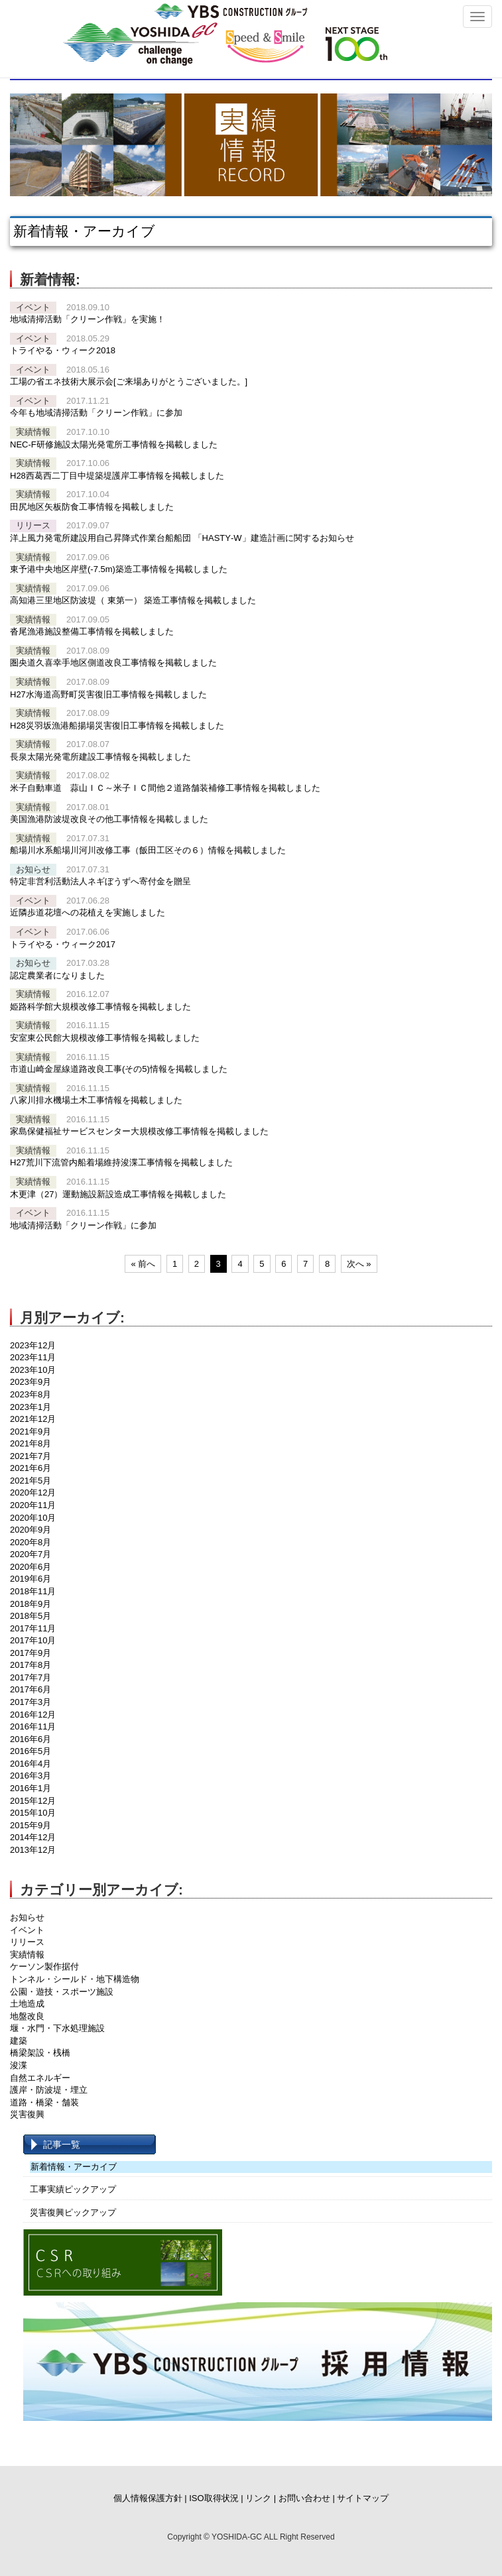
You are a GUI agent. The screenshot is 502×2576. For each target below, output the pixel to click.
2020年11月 (33, 1505)
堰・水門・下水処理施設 (57, 2028)
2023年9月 (30, 1382)
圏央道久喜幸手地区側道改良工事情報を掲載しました (113, 663)
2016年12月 (33, 1715)
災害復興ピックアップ (73, 2212)
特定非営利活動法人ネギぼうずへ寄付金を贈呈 (100, 881)
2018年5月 (30, 1616)
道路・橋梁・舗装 (44, 2102)
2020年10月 (33, 1518)
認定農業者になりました (57, 975)
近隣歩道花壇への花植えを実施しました (87, 912)
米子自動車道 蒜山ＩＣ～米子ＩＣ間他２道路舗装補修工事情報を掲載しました (165, 788)
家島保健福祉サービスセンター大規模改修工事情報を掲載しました (139, 1131)
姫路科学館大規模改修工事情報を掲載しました (100, 1007)
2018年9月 (30, 1604)
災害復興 (27, 2114)
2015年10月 (33, 1813)
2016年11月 (33, 1726)
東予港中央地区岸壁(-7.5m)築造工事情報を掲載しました (118, 569)
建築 (18, 2041)
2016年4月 (30, 1764)
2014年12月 (33, 1837)
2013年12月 (33, 1850)
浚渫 (18, 2065)
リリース (27, 1942)
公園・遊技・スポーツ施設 (61, 1992)
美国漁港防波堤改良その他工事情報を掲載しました (109, 819)
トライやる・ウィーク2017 (62, 944)
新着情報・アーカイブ (74, 2167)
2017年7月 (30, 1677)
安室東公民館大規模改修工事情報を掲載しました (105, 1038)
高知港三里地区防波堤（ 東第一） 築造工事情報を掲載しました (133, 600)
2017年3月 (30, 1702)
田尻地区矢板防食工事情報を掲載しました (92, 507)
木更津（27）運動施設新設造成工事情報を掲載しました (118, 1194)
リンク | (260, 2498)
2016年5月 (30, 1751)
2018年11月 (33, 1591)
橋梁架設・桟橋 (40, 2053)
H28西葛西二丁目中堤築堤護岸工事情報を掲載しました (117, 476)
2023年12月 (33, 1345)
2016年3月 (30, 1776)
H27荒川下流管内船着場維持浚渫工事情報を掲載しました (121, 1162)
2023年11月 (33, 1357)
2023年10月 (33, 1370)
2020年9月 (30, 1530)
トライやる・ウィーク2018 (62, 350)
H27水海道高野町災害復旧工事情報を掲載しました (108, 694)
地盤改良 (27, 2016)
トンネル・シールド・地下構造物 (74, 1979)
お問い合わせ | (307, 2498)
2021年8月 (30, 1443)
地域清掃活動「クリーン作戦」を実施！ (87, 319)
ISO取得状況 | (216, 2498)
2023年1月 (30, 1407)
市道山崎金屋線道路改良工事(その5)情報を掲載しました (118, 1069)
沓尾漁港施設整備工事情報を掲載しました (92, 631)
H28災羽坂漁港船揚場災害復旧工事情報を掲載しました (117, 726)
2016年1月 (30, 1788)
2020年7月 (30, 1554)
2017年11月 (33, 1628)
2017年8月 (30, 1665)
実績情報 (27, 1955)
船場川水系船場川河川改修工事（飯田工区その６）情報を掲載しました (148, 850)
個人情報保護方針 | (150, 2498)
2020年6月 (30, 1567)
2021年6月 (30, 1468)
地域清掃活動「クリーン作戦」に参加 (83, 1225)
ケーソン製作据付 (44, 1966)
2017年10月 (33, 1640)
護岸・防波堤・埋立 (49, 2090)
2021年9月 (30, 1431)
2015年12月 (33, 1801)
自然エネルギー (40, 2078)
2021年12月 (33, 1419)
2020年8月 (30, 1542)
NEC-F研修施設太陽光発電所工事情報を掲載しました (114, 444)
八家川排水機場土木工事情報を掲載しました (96, 1100)
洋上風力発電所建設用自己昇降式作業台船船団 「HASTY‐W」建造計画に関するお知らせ (182, 538)
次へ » (359, 1264)
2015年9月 (30, 1825)
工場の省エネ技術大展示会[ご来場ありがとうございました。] (128, 381)
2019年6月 (30, 1579)
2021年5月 (30, 1481)
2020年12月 (33, 1492)
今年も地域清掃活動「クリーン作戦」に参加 (96, 413)
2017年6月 (30, 1689)
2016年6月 (30, 1739)
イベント (27, 1930)
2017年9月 (30, 1653)
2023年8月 (30, 1394)
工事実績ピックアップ (73, 2189)
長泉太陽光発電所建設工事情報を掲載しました (100, 757)
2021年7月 (30, 1456)
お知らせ (27, 1917)
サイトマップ (363, 2498)
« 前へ (143, 1264)
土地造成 (27, 2004)
